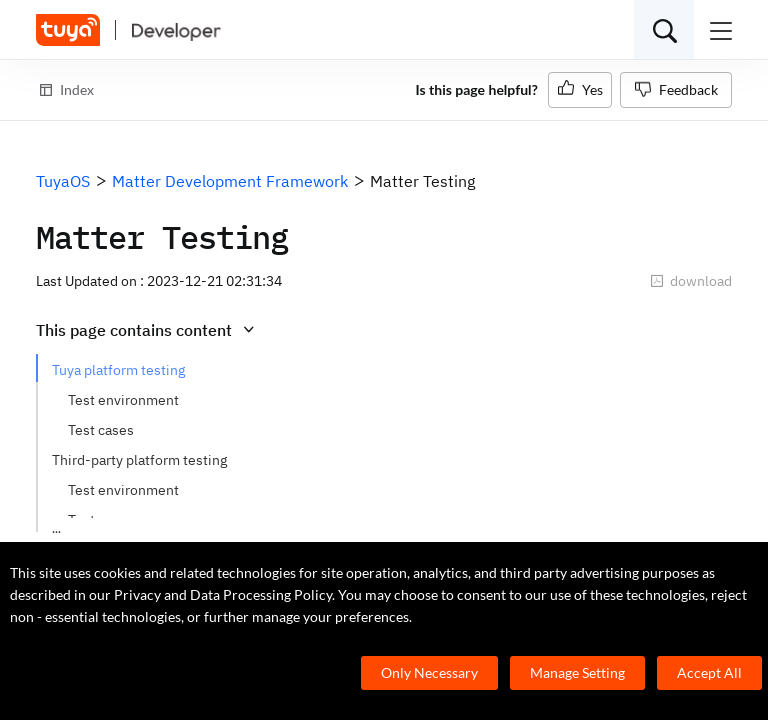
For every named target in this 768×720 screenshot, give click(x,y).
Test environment (123, 400)
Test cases (101, 430)
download (691, 281)
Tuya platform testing (118, 370)
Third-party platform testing (139, 460)
